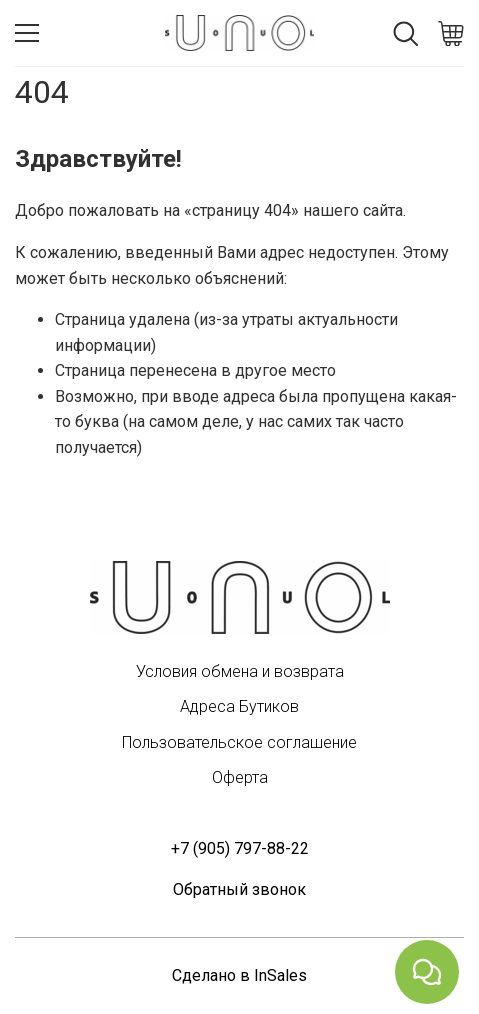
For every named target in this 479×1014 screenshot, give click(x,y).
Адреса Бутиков (239, 706)
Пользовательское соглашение (239, 742)
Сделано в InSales (239, 975)
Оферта (240, 777)
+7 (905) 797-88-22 (240, 848)
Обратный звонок (239, 889)
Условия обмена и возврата (240, 671)
